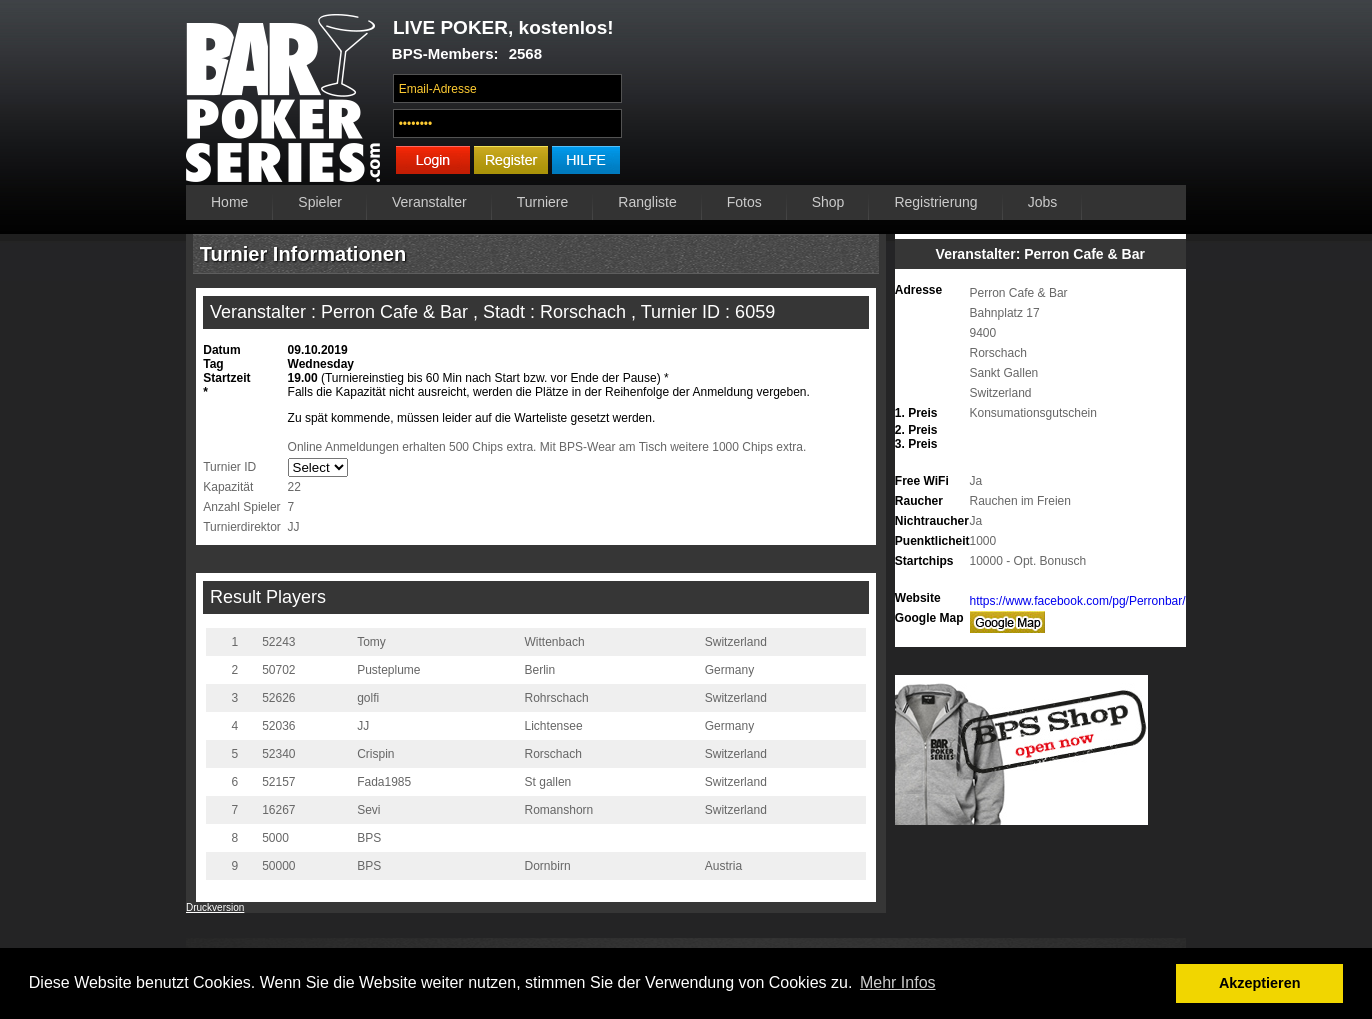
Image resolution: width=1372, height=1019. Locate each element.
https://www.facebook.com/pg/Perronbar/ (1078, 601)
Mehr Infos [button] (898, 982)
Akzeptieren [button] (1260, 983)
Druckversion (215, 907)
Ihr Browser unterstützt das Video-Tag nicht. (909, 97)
